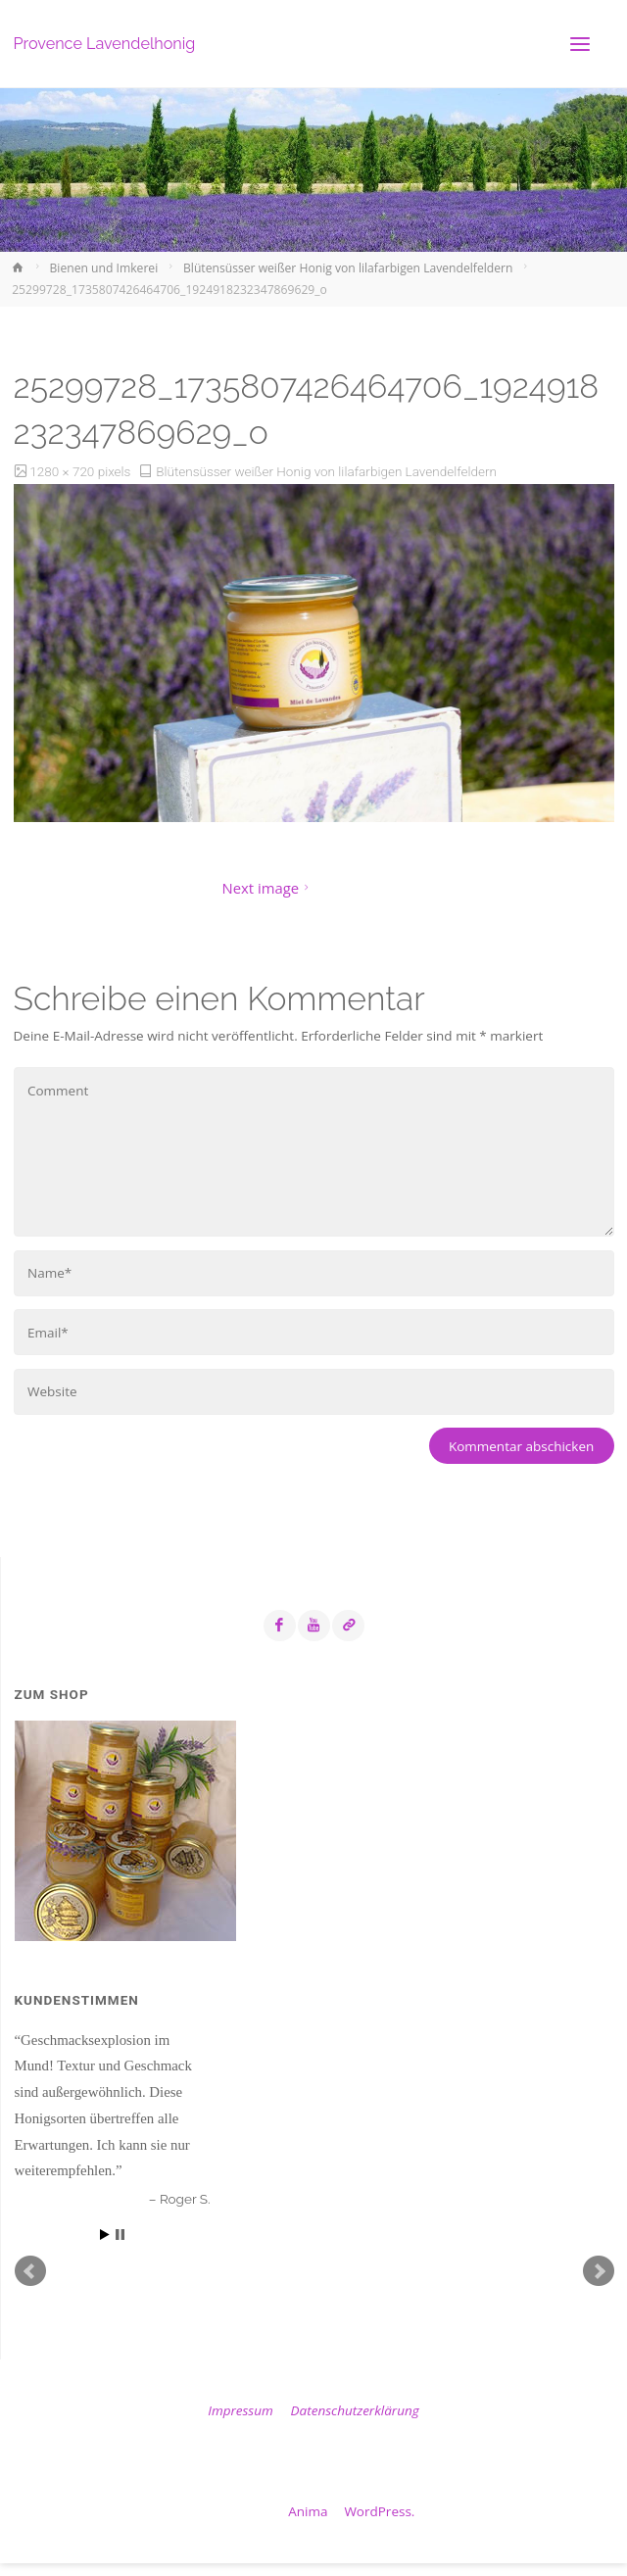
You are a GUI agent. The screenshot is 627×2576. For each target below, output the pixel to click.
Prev (30, 2271)
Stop (120, 2234)
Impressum (240, 2410)
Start (105, 2234)
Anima (306, 2511)
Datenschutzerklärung (355, 2410)
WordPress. (379, 2511)
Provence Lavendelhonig (105, 43)
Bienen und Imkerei (104, 268)
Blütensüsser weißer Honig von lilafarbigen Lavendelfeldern (348, 268)
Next (598, 2271)
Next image (268, 888)
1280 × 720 (63, 471)
